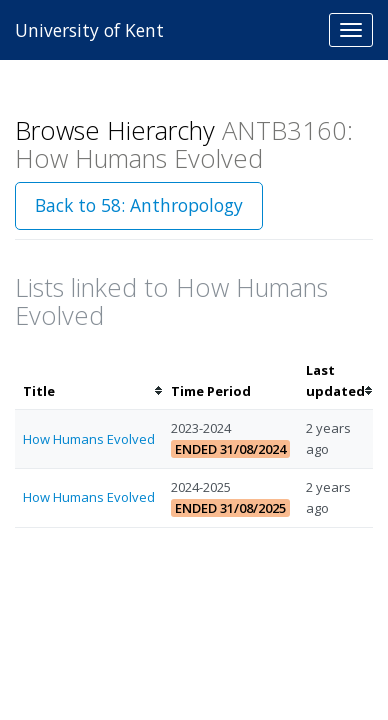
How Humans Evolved (89, 439)
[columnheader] (89, 381)
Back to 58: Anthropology (139, 205)
